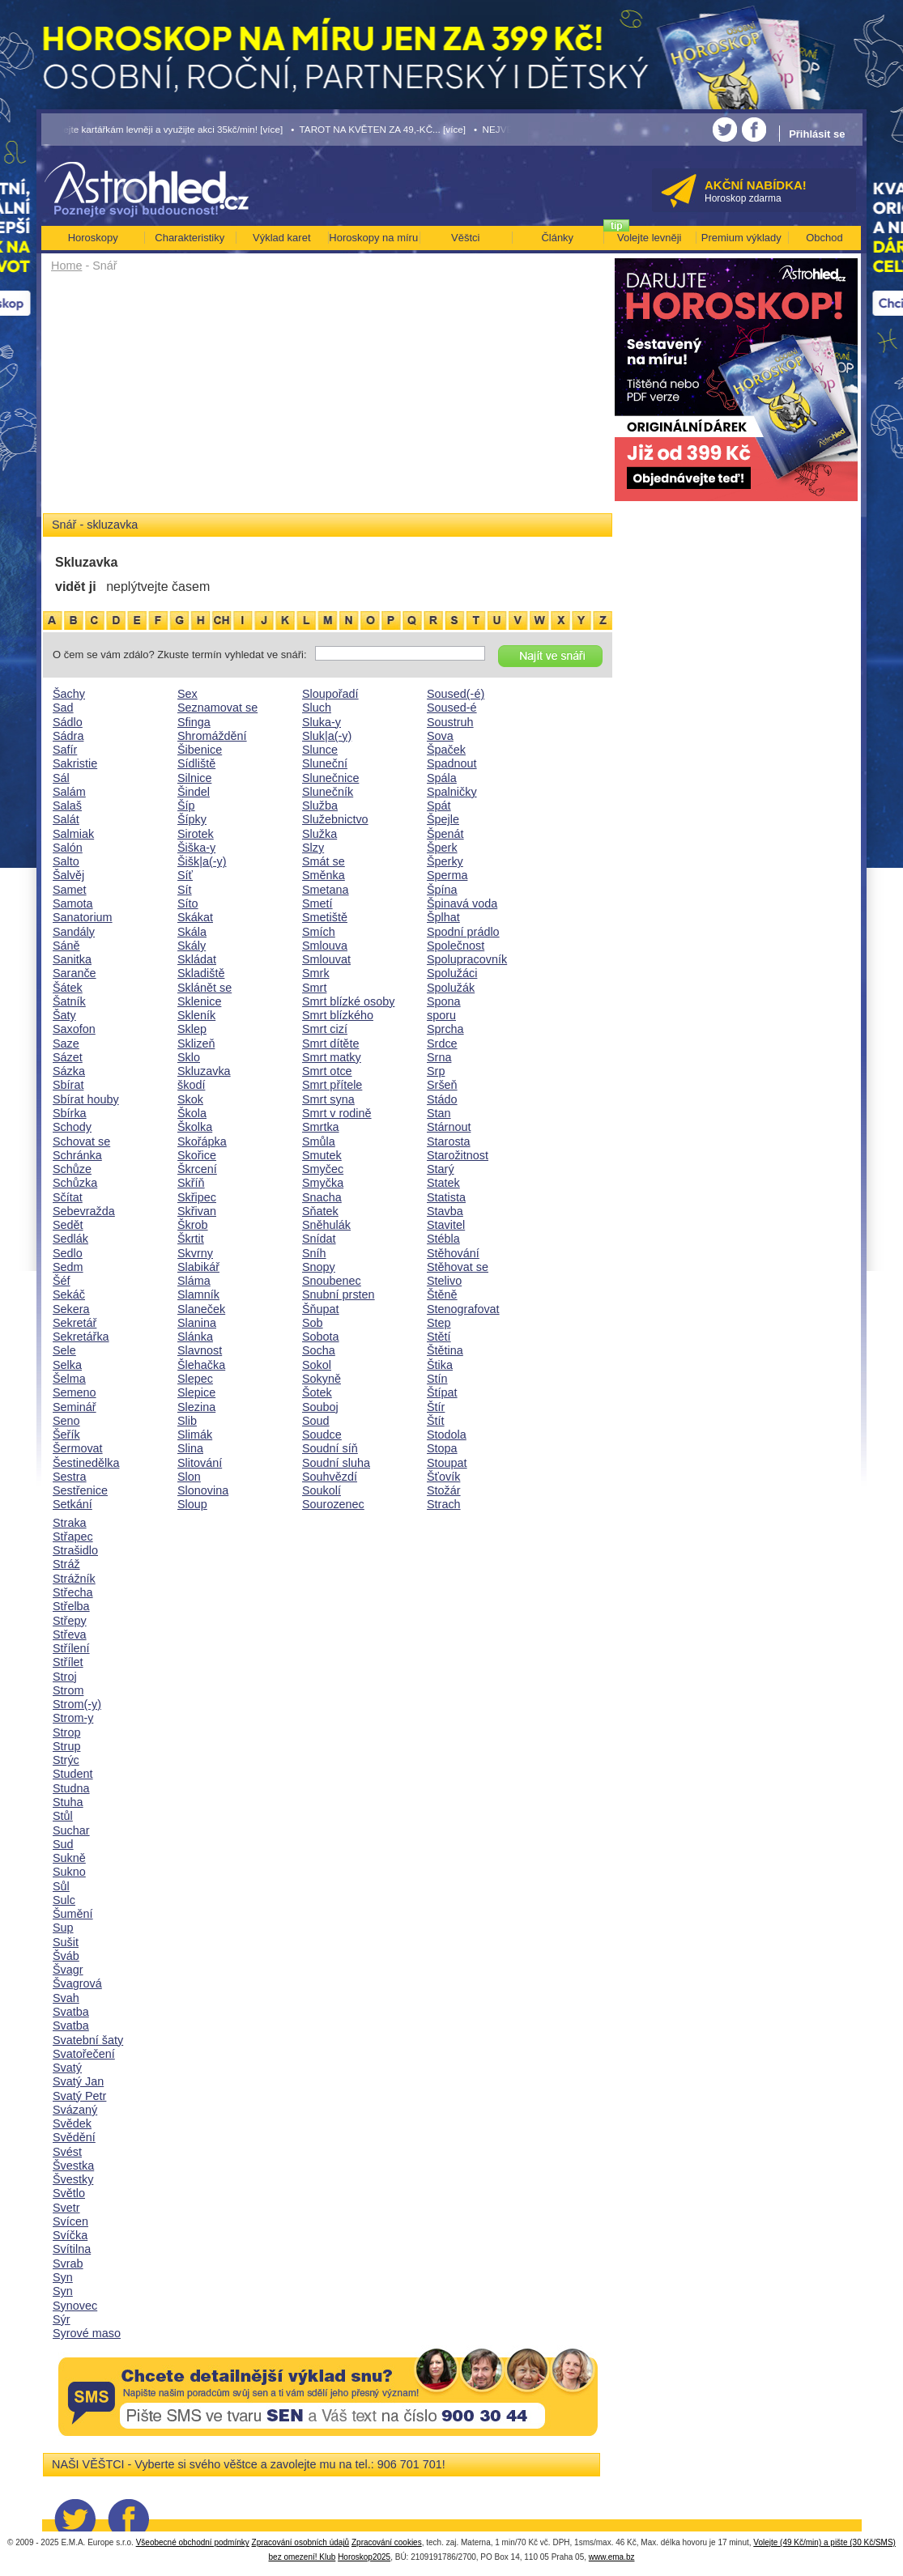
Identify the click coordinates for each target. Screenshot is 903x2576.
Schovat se (81, 1141)
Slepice (196, 1392)
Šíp (186, 805)
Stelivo (444, 1280)
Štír (436, 1407)
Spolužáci (452, 973)
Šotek (317, 1392)
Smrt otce (327, 1071)
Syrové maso (87, 2333)
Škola (192, 1113)
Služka (319, 833)
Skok (190, 1099)
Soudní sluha (336, 1462)
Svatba (71, 2011)
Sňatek (320, 1211)
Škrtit (190, 1238)
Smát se (323, 861)
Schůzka (75, 1182)
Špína (442, 889)
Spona (444, 1001)
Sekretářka (81, 1336)
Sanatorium (83, 917)
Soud (316, 1420)
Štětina (445, 1350)
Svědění (74, 2137)
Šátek (68, 987)
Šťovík (443, 1476)
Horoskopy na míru (373, 238)
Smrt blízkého (337, 1015)
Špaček (446, 749)
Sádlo (68, 722)
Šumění (73, 1913)
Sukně (69, 1857)
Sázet (68, 1057)
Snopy (318, 1266)
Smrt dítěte (330, 1043)
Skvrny (195, 1253)
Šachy (69, 693)
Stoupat (447, 1462)
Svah (66, 1998)
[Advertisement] (327, 398)
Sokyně (321, 1378)
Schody (72, 1126)
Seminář (74, 1407)
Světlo (69, 2193)
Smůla (318, 1141)
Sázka (69, 1071)
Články (557, 238)
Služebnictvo (335, 819)
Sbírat (68, 1084)
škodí (191, 1084)
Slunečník (327, 791)
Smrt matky (331, 1057)
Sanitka (72, 959)
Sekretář (74, 1322)
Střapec (73, 1536)
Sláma (194, 1280)
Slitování (199, 1462)
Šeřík (66, 1434)
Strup (66, 1746)
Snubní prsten (338, 1294)
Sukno (69, 1871)
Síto (187, 903)
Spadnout (452, 763)
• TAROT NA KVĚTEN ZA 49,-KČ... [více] (378, 129)
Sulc (64, 1900)
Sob (312, 1322)
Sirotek (195, 833)
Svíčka (70, 2235)
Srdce (442, 1043)
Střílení (71, 1648)
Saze (66, 1043)
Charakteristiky (189, 238)
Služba (320, 805)
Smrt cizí (324, 1028)
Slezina (196, 1407)
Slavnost (199, 1350)
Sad (63, 707)
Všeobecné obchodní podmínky (192, 2542)
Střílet (68, 1662)
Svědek (72, 2123)
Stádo (442, 1099)
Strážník (74, 1578)
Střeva (70, 1634)
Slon (189, 1476)
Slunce (320, 749)
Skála (192, 931)
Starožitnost (457, 1155)
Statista (446, 1197)
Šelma (69, 1378)
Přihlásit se (817, 134)
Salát (66, 819)
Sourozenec (333, 1504)
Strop (66, 1732)
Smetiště (324, 917)
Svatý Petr (79, 2095)
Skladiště (200, 973)
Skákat (195, 917)
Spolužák (451, 987)
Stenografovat (463, 1309)
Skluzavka (204, 1071)
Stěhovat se (457, 1266)
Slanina (196, 1322)
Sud (63, 1844)
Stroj (65, 1676)
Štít (436, 1420)
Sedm (68, 1266)
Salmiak (73, 833)
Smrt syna (328, 1099)
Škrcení (197, 1169)
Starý (440, 1169)
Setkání (72, 1504)
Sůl (61, 1886)
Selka (67, 1364)
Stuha (68, 1802)
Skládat (196, 959)
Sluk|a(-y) (326, 735)
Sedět (68, 1224)
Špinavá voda (462, 903)
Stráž (66, 1564)
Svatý (67, 2067)
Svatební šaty (88, 2040)
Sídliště (196, 763)
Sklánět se (204, 987)
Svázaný (75, 2109)
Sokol (316, 1364)
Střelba (71, 1606)
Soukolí (321, 1490)
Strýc (66, 1759)
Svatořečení (84, 2053)
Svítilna (72, 2248)
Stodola (446, 1434)
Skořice (196, 1155)
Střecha (73, 1592)
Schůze (72, 1169)
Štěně (442, 1294)
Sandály (74, 931)
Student (73, 1773)
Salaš (67, 805)
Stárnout (449, 1126)
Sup (63, 1927)
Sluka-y (321, 722)
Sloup (192, 1504)
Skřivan (196, 1211)
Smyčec (322, 1169)
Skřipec (196, 1197)
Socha (318, 1350)
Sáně (66, 945)
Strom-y (73, 1717)
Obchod (824, 238)
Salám (69, 791)
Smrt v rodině (337, 1113)
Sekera (71, 1309)
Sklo (188, 1057)
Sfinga (194, 722)
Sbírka (70, 1113)
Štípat (442, 1392)
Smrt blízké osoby (348, 1001)
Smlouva (324, 945)
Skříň (191, 1182)
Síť (185, 875)
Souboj (320, 1407)
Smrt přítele (332, 1084)
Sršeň (442, 1084)
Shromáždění (212, 735)
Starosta (449, 1141)
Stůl (63, 1815)
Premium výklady (741, 238)
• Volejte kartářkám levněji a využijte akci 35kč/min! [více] (162, 129)
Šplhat (443, 917)
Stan (439, 1113)
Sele (64, 1350)
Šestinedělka (86, 1462)
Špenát (445, 833)
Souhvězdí (329, 1476)
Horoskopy (93, 238)
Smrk (316, 973)
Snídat (319, 1238)
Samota (73, 903)
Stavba (445, 1211)
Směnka (323, 875)
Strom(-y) (77, 1704)
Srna (439, 1057)
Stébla (443, 1238)
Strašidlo (75, 1550)
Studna (71, 1788)
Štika (440, 1364)
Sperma (447, 875)
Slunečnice (330, 778)
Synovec (75, 2305)
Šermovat (78, 1448)
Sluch (316, 707)
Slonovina (202, 1490)
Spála (442, 778)
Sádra (68, 735)
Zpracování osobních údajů (301, 2542)
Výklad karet (282, 238)
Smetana (325, 889)
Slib (187, 1420)
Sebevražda (84, 1211)
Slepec (195, 1378)
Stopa (442, 1448)
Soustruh (450, 722)
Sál (61, 778)
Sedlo (68, 1253)
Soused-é (452, 707)
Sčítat (68, 1197)
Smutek (322, 1155)
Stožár (444, 1490)
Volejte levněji (649, 238)
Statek (443, 1182)
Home (66, 265)
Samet (70, 889)
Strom (68, 1690)
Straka (70, 1522)
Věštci (465, 238)
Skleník (196, 1015)
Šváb (66, 1955)
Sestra (70, 1476)
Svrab (68, 2263)
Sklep (192, 1028)
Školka (194, 1126)
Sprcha (445, 1028)
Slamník (198, 1294)
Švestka (73, 2165)
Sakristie (75, 763)
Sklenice (199, 1001)
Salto (66, 861)
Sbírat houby (86, 1099)
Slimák (194, 1434)
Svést (67, 2151)
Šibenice (199, 749)
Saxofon (74, 1028)
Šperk (442, 847)
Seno (66, 1420)
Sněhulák (326, 1224)
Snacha (322, 1197)
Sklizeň (196, 1043)
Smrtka (320, 1126)
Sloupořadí (330, 693)
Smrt (314, 987)
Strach (444, 1504)
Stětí (439, 1336)
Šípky (192, 819)
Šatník (69, 1001)
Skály (191, 945)
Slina (190, 1448)
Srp (436, 1071)
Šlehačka (201, 1364)
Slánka (195, 1336)
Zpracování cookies (386, 2542)
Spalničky (452, 791)
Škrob (192, 1224)
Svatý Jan (78, 2081)
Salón (68, 847)
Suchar (71, 1830)
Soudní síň (330, 1448)
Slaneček (201, 1309)
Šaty (64, 1015)
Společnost (455, 945)
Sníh (314, 1253)
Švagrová (77, 1983)
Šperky (445, 861)
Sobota (320, 1336)
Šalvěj (68, 875)
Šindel (193, 791)
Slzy (313, 847)
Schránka (77, 1155)
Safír (65, 749)
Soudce (322, 1434)
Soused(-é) (455, 693)
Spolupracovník (467, 959)
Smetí (317, 903)
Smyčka (322, 1182)
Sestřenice (80, 1490)
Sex (187, 693)
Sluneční (324, 763)
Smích (318, 931)
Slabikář (198, 1266)
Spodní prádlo (463, 931)
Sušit (66, 1942)
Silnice (194, 778)
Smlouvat (326, 959)
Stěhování (453, 1253)
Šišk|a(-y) (202, 861)
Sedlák (70, 1238)
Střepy (70, 1620)
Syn (63, 2277)
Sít (184, 889)
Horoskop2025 (364, 2557)
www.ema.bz (612, 2557)
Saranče (74, 973)
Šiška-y (196, 847)
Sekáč (69, 1294)
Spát (439, 805)
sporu (441, 1015)
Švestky (73, 2179)
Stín (437, 1378)
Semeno (74, 1392)
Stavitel (446, 1224)
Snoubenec (331, 1280)
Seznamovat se (217, 707)
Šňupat (320, 1309)
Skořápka (202, 1141)
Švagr (68, 1969)
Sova (440, 735)
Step (439, 1322)
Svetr (66, 2207)
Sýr (61, 2319)
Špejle (443, 819)
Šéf (61, 1280)
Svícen (70, 2221)
